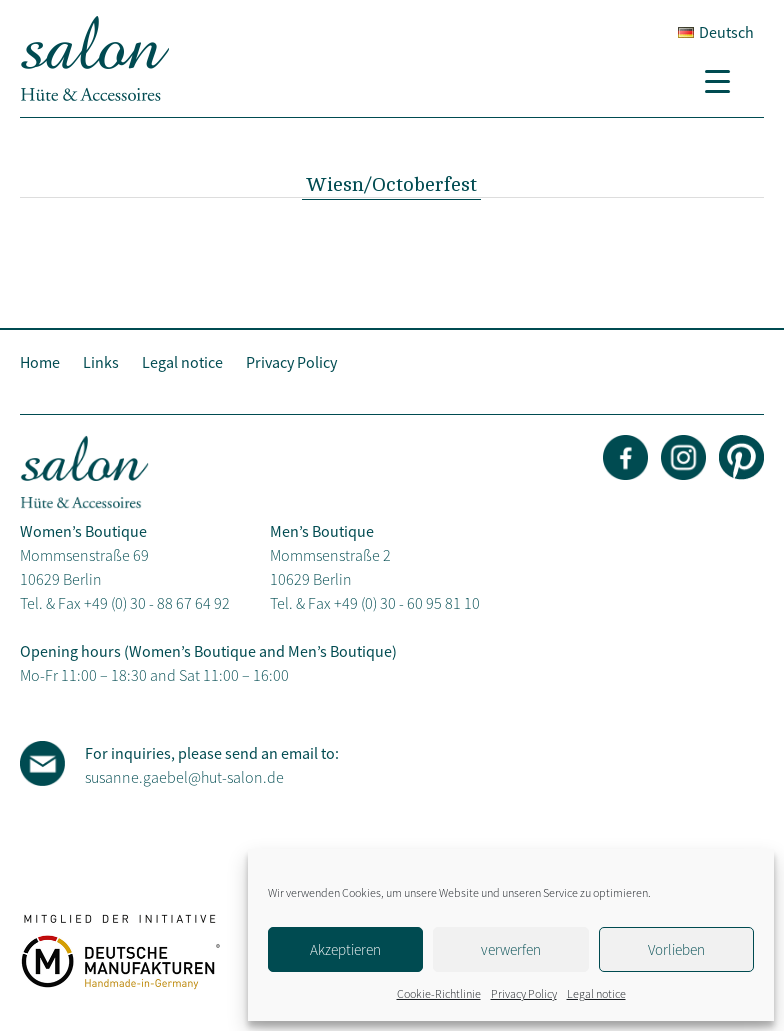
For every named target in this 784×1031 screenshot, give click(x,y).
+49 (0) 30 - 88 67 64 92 (157, 603)
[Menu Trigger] (725, 80)
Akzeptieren (345, 949)
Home (40, 362)
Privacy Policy (524, 993)
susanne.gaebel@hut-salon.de (184, 777)
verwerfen (511, 949)
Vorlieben (676, 949)
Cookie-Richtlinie (439, 993)
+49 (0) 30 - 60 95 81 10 (407, 603)
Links (101, 362)
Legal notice (596, 993)
